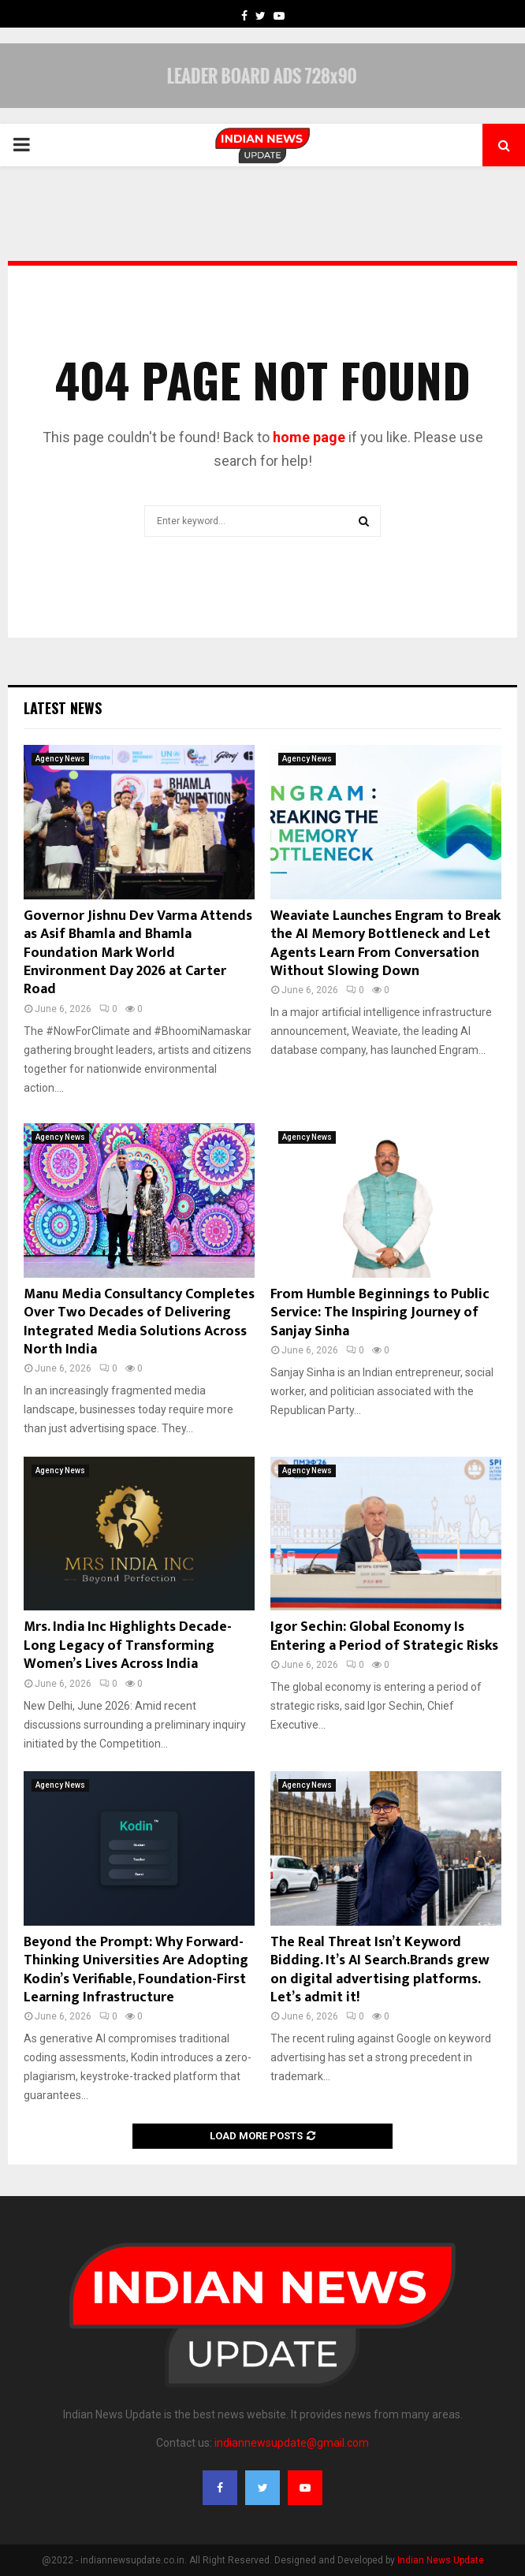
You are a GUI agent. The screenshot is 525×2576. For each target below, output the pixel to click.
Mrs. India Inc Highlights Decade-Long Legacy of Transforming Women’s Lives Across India (128, 1645)
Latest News (63, 708)
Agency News (60, 758)
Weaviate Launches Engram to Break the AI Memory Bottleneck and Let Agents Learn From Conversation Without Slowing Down (385, 943)
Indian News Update (440, 2560)
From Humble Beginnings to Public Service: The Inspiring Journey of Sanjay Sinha (380, 1312)
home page (309, 437)
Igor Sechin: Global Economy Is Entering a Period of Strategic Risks (384, 1636)
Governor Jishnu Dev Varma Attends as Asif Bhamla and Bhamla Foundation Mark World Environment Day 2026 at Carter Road (138, 953)
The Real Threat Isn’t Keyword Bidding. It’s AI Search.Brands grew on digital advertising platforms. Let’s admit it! (380, 1969)
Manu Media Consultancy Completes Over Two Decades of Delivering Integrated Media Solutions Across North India (139, 1321)
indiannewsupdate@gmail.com (291, 2442)
